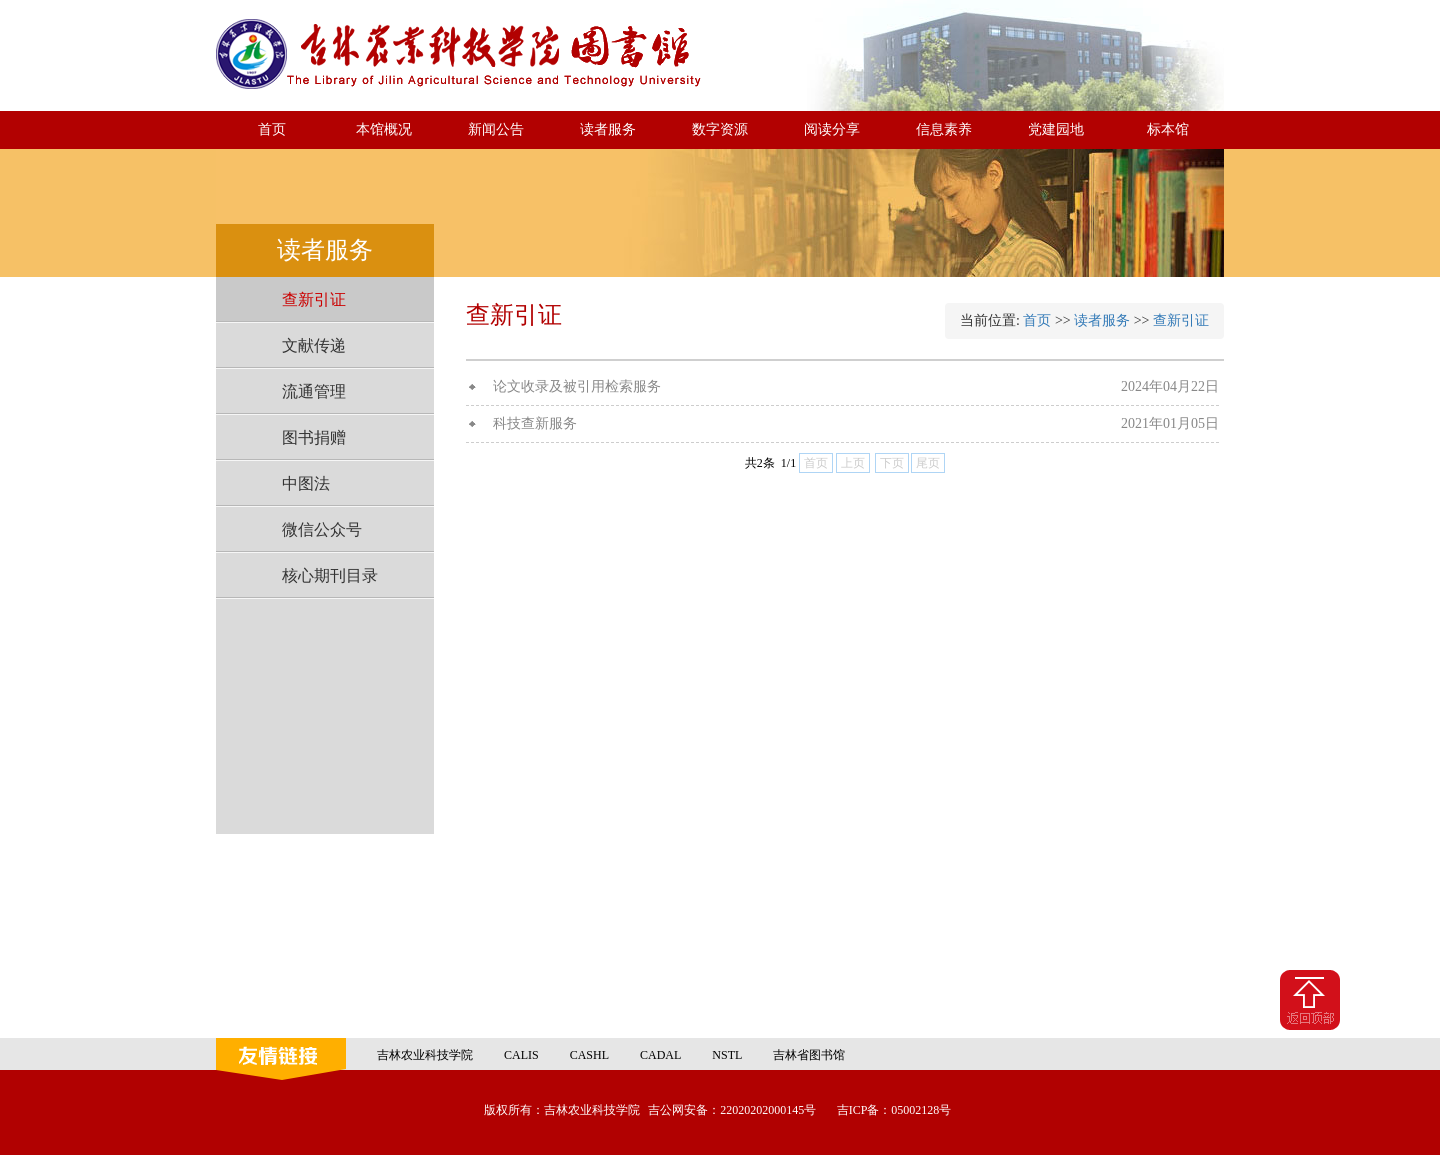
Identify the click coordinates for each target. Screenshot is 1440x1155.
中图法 (306, 483)
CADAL (660, 1055)
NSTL (727, 1055)
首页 (272, 129)
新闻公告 (496, 129)
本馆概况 (384, 129)
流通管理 (314, 391)
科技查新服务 (535, 423)
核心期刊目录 (330, 575)
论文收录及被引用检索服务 (577, 386)
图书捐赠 (314, 437)
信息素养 (944, 129)
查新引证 (314, 299)
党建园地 (1056, 129)
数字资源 (720, 129)
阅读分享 (832, 129)
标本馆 (1168, 129)
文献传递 (314, 345)
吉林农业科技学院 (425, 1055)
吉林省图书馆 (809, 1055)
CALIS (521, 1055)
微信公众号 (322, 529)
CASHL (589, 1055)
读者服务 (608, 129)
